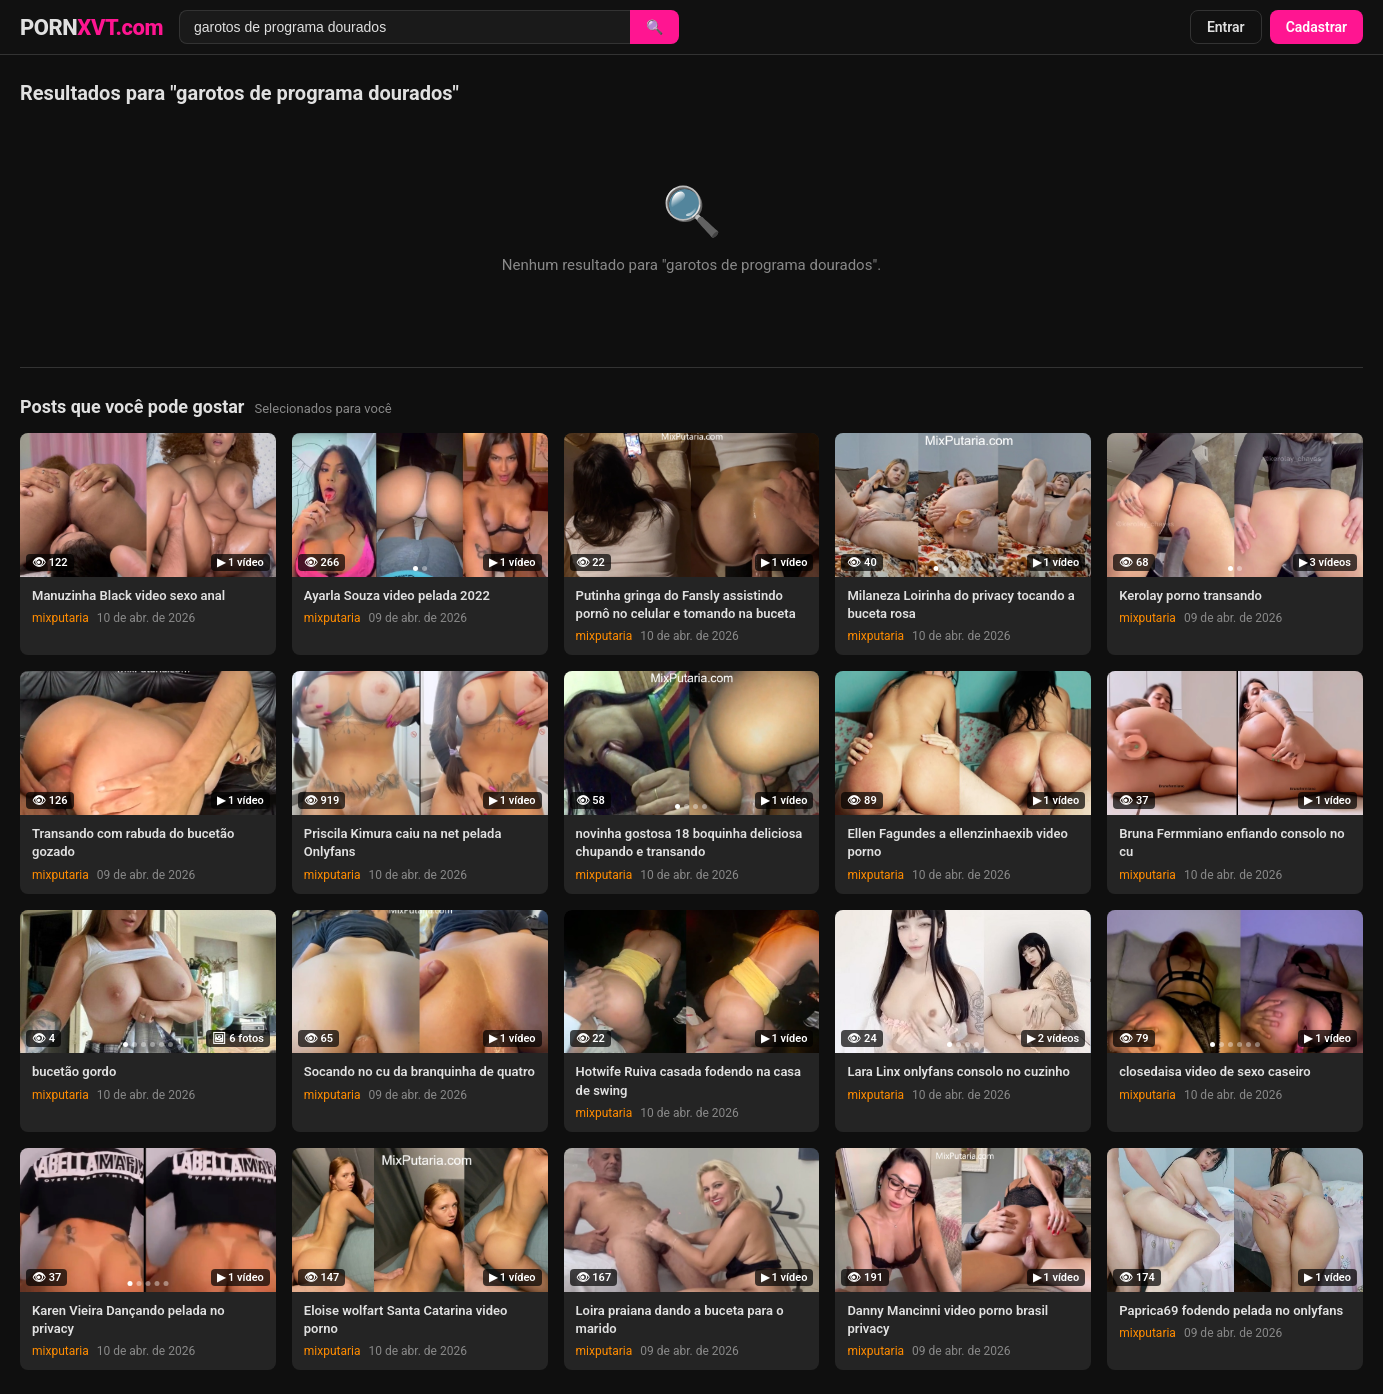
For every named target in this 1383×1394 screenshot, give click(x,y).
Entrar (1226, 27)
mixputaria (60, 618)
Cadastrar (1316, 27)
